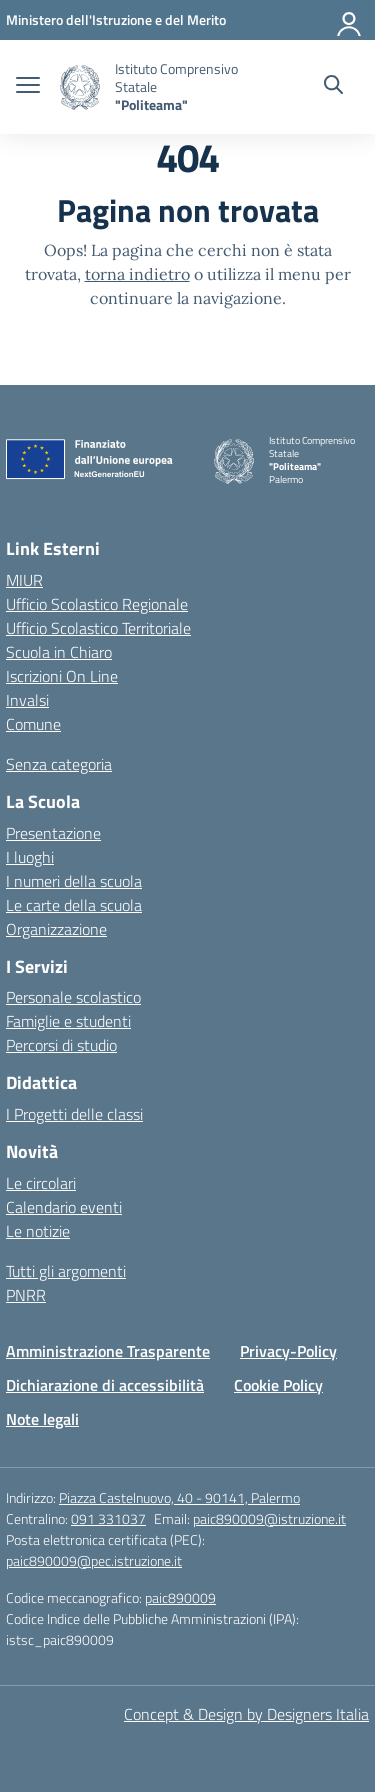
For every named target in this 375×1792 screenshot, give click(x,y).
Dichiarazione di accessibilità (105, 1385)
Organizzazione (56, 929)
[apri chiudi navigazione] (28, 87)
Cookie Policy (278, 1385)
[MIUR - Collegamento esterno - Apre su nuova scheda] (116, 19)
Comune (33, 724)
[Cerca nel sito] (333, 87)
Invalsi (27, 700)
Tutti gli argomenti (66, 1271)
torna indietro (137, 274)
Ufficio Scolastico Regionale (97, 604)
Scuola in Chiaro (59, 652)
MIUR (24, 580)
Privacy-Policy (288, 1351)
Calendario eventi (64, 1207)
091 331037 (108, 1518)
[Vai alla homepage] (80, 87)
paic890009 (180, 1597)
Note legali (42, 1419)
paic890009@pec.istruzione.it (94, 1560)
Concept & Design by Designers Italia (246, 1714)
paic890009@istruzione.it (269, 1518)
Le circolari (41, 1183)
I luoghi (30, 857)
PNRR (26, 1295)
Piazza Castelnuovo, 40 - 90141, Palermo (179, 1497)
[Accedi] (350, 20)
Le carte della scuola (74, 905)
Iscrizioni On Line (62, 676)
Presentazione (53, 833)
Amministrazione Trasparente (108, 1351)
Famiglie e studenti (68, 1021)
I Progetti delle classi (74, 1114)
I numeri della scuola (74, 881)
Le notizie (38, 1231)
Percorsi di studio (61, 1045)
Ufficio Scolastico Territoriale (98, 628)
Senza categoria (59, 764)
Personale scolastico (73, 997)
